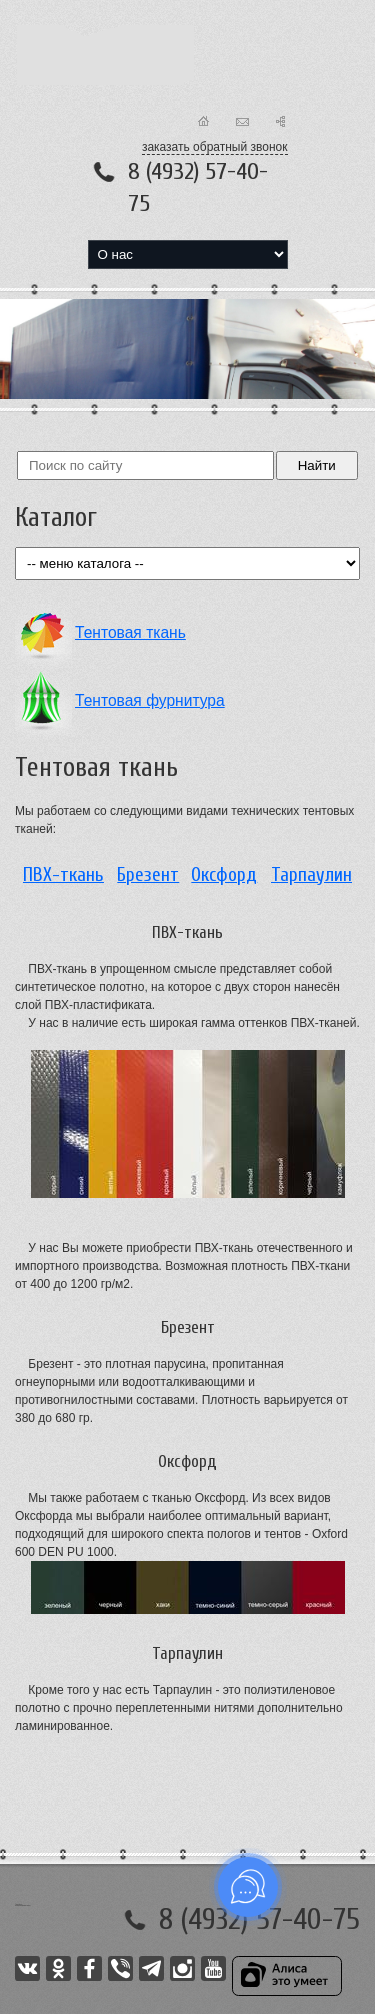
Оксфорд (224, 875)
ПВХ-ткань (63, 875)
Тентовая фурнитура (150, 700)
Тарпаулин (311, 875)
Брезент (148, 875)
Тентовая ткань (130, 632)
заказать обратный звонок (215, 147)
